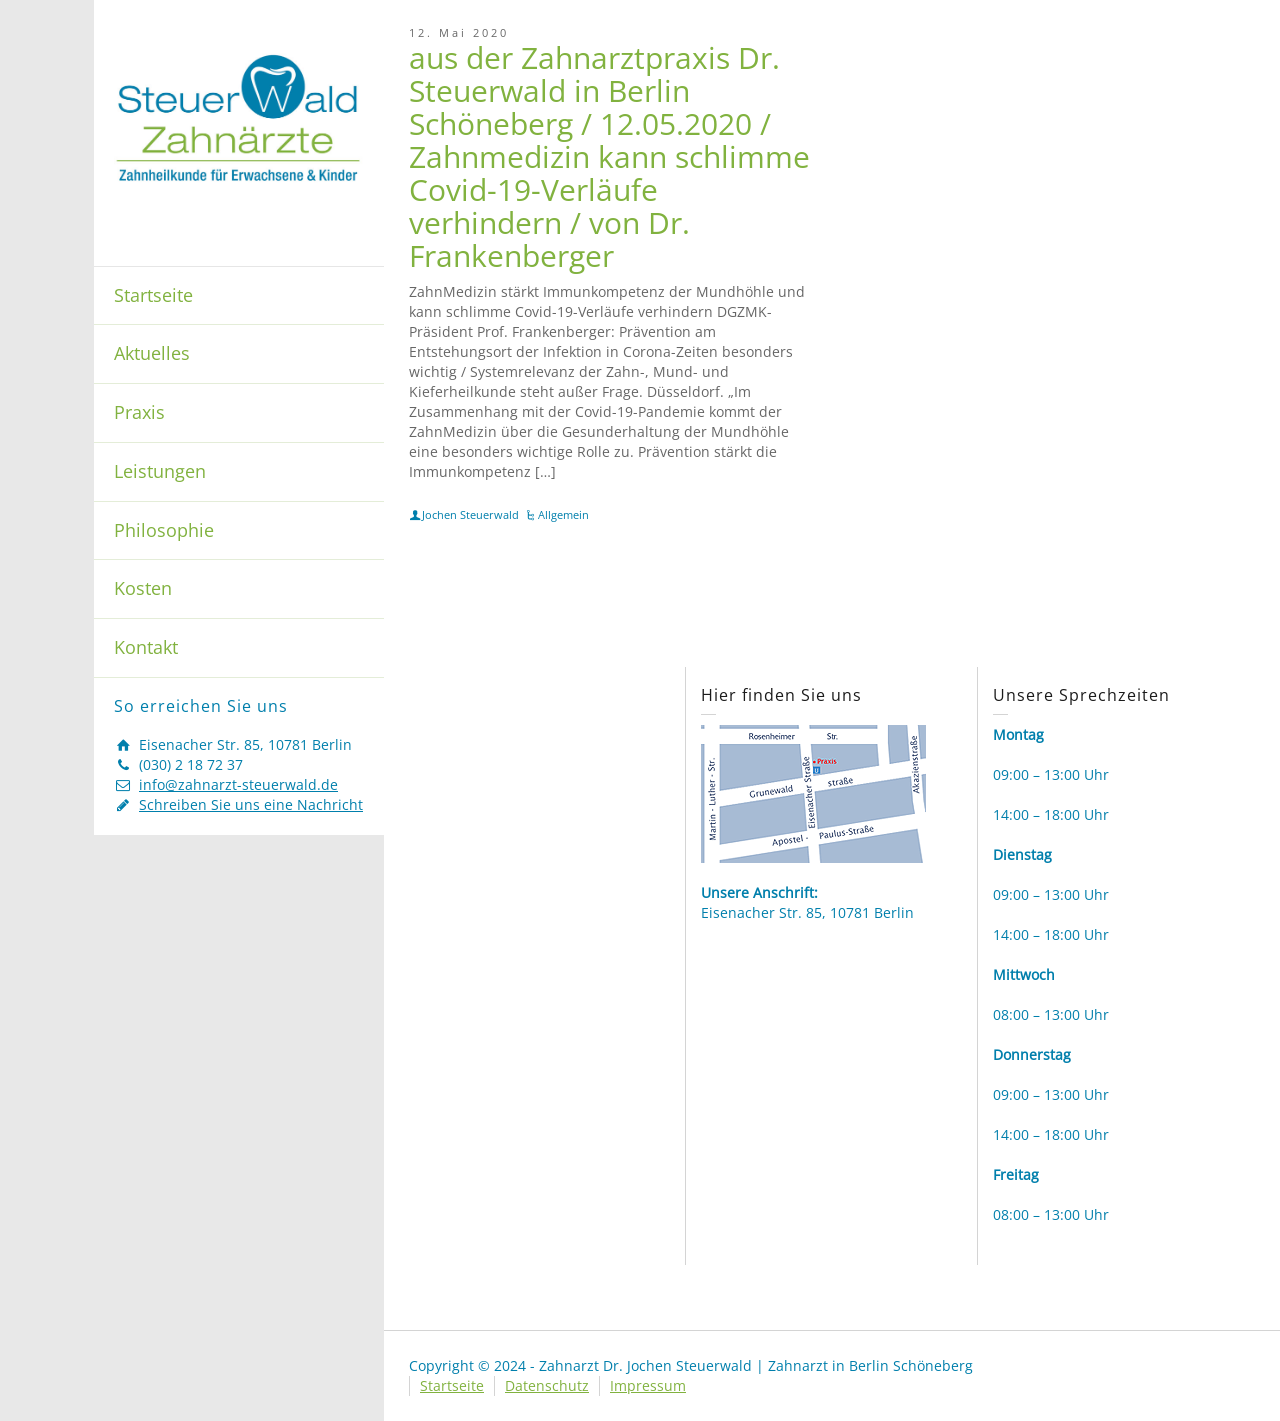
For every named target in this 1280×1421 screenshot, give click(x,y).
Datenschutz (547, 1385)
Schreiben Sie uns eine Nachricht (251, 804)
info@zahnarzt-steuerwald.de (238, 784)
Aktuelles (152, 353)
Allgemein (563, 514)
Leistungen (160, 471)
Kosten (143, 588)
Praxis (139, 412)
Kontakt (146, 647)
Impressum (648, 1385)
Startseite (153, 295)
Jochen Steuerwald (470, 514)
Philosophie (164, 530)
